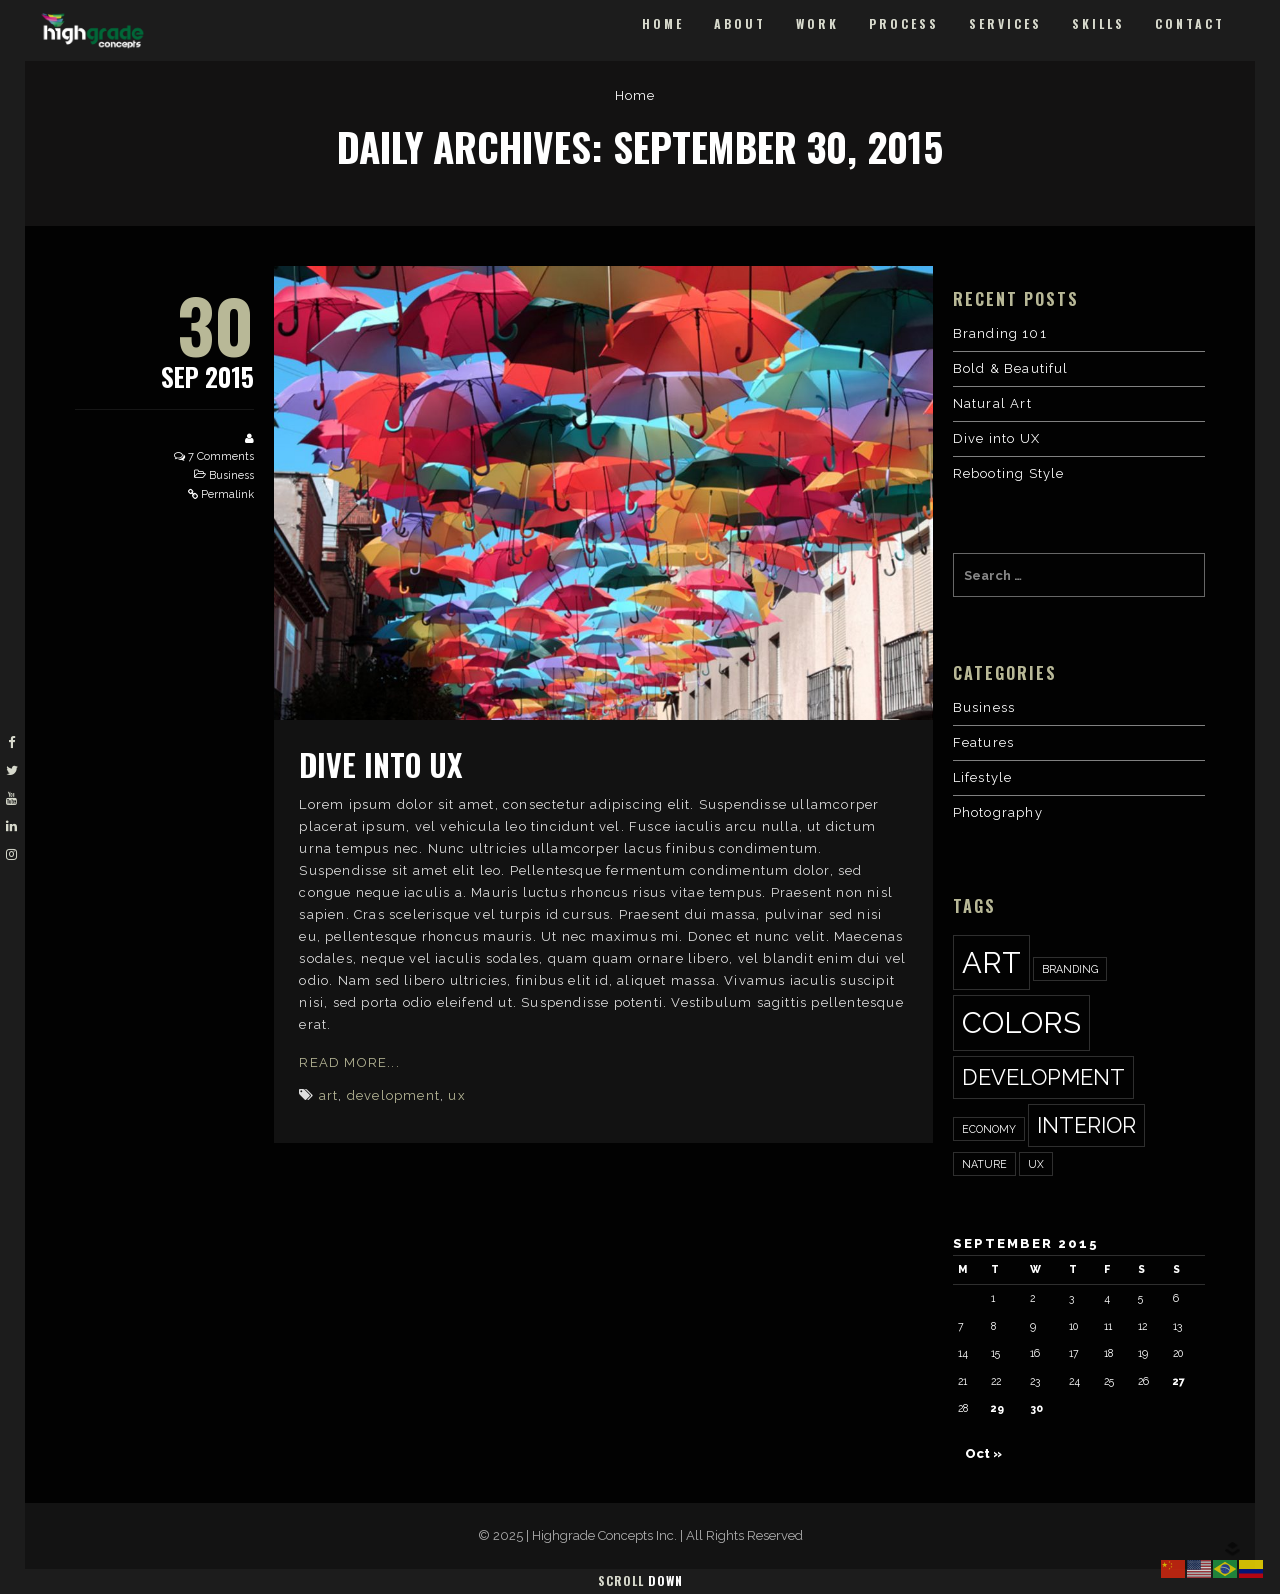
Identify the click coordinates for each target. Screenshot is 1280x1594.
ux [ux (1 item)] (1036, 1164)
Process (904, 23)
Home (663, 23)
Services (1005, 23)
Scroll (640, 1580)
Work (817, 23)
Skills (1098, 23)
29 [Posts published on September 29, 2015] (997, 1408)
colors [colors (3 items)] (1021, 1022)
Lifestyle (983, 777)
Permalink (227, 494)
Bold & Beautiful (1011, 368)
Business (231, 475)
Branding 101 (1000, 333)
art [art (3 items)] (991, 962)
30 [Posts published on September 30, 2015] (1036, 1408)
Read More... (349, 1062)
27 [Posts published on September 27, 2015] (1179, 1381)
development (393, 1095)
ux (456, 1095)
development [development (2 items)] (1043, 1077)
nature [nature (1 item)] (984, 1164)
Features (984, 742)
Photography (998, 812)
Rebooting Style (1009, 473)
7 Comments (221, 456)
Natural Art (992, 403)
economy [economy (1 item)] (989, 1129)
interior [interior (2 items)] (1086, 1125)
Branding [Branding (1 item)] (1070, 969)
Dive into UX (380, 764)
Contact (1190, 23)
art (329, 1095)
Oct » (983, 1453)
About (740, 23)
